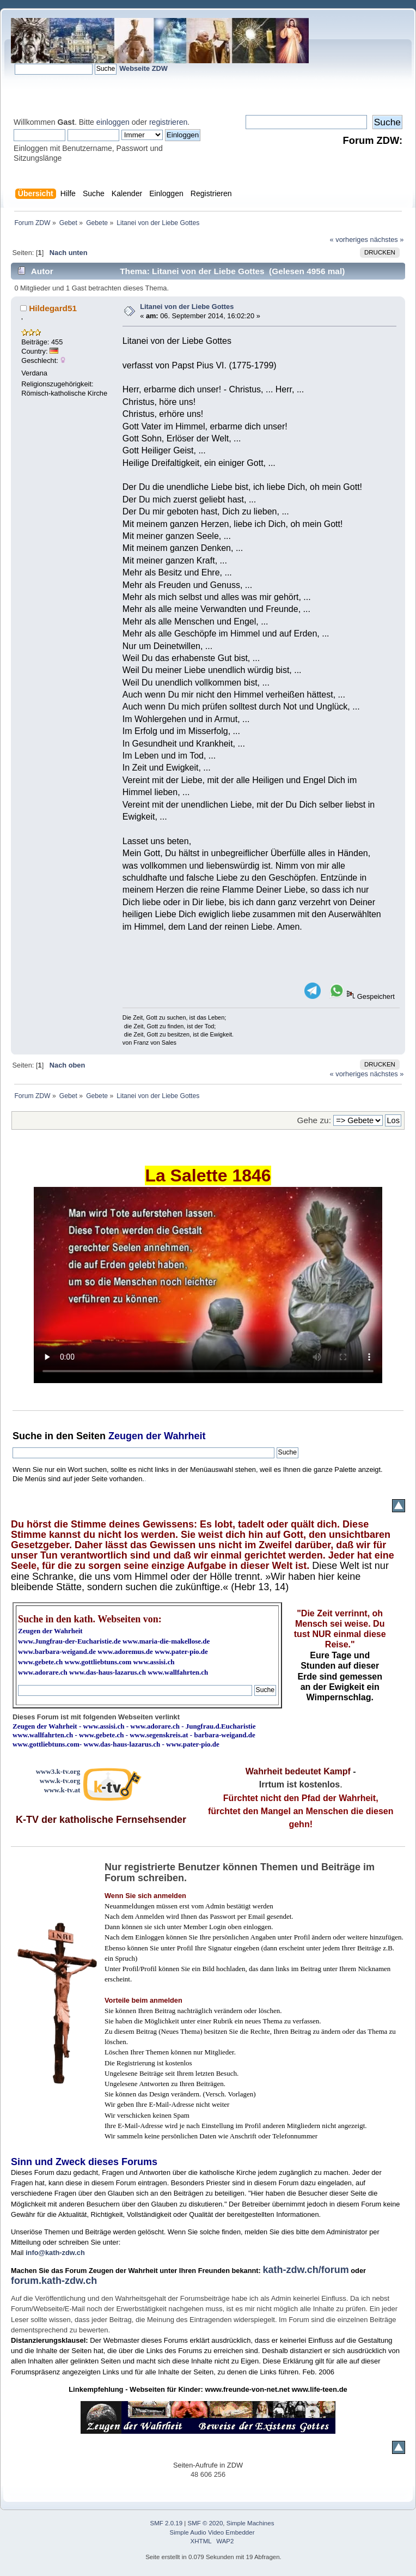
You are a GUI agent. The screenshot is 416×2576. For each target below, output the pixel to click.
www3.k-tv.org (58, 1771)
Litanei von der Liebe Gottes (187, 306)
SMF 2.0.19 (166, 2523)
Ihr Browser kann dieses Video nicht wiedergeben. (208, 1285)
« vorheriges (349, 239)
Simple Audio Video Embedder (212, 2532)
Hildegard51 (53, 308)
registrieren (168, 122)
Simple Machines (250, 2523)
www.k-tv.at (62, 1790)
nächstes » (387, 239)
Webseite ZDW (143, 68)
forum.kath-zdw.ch (54, 2280)
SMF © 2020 (205, 2523)
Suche (27, 1436)
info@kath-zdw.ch (55, 2252)
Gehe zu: (314, 1120)
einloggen (113, 122)
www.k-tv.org (60, 1781)
